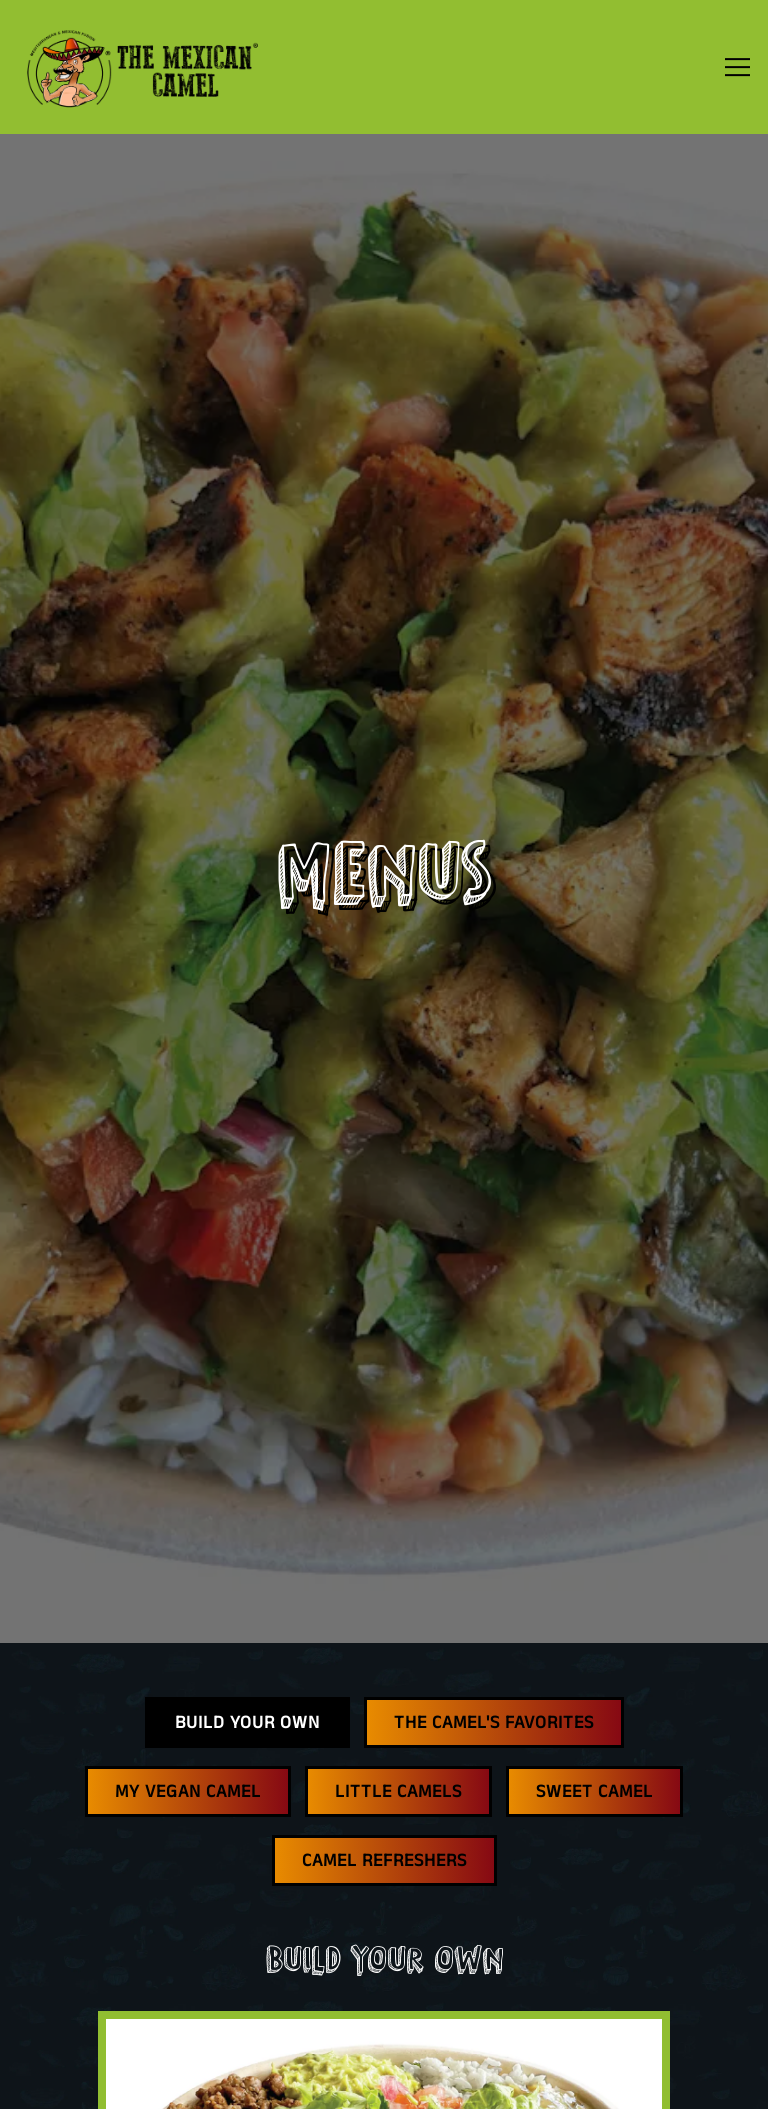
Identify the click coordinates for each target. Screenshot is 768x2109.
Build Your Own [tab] (247, 1561)
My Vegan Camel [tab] (188, 1630)
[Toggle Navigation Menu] (737, 67)
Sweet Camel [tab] (594, 1630)
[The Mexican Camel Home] (142, 67)
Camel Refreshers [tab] (384, 1699)
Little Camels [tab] (398, 1630)
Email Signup (384, 2079)
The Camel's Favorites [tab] (494, 1561)
